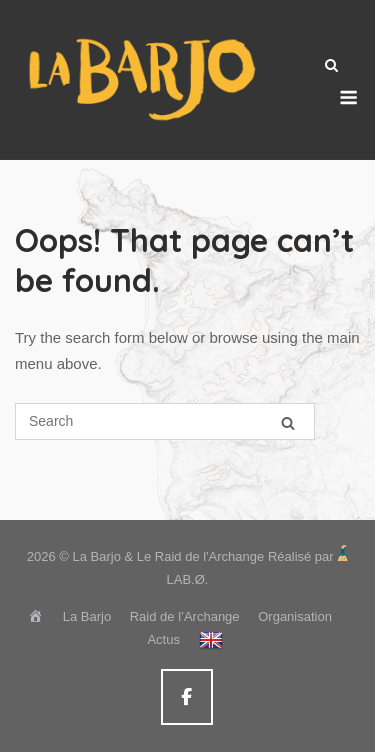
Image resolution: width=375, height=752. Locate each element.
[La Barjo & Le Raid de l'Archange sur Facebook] (187, 697)
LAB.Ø (186, 579)
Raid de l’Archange (185, 616)
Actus (163, 639)
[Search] (288, 422)
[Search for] (165, 421)
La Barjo (87, 616)
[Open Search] (331, 66)
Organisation (295, 616)
